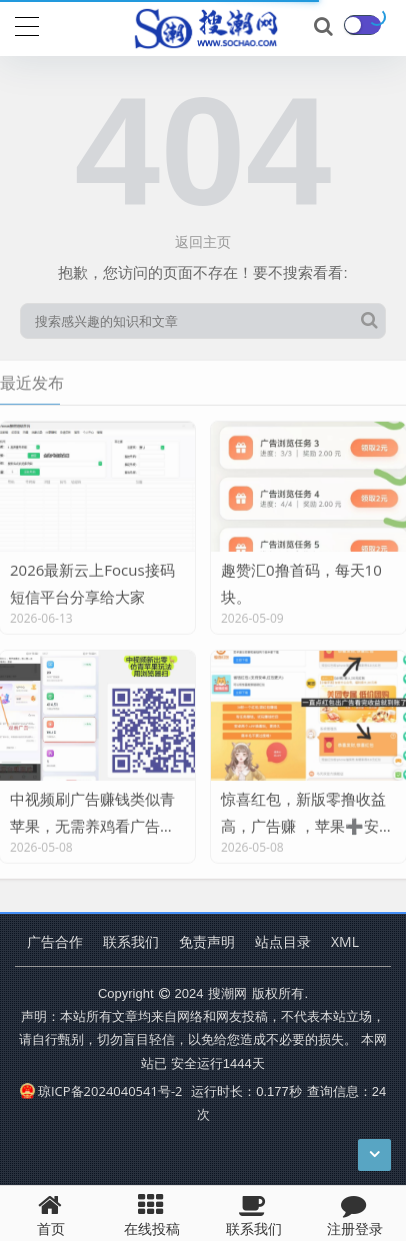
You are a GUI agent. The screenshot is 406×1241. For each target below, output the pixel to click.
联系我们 (131, 941)
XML (345, 941)
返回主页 (203, 241)
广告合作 (55, 941)
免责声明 (207, 941)
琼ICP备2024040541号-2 (101, 1091)
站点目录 (283, 941)
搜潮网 (227, 993)
